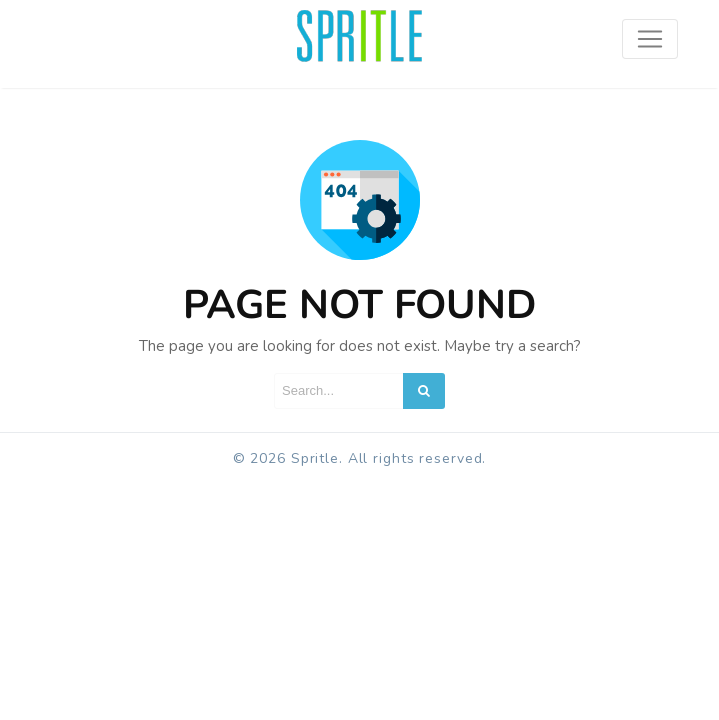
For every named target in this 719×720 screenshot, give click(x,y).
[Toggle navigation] (650, 39)
